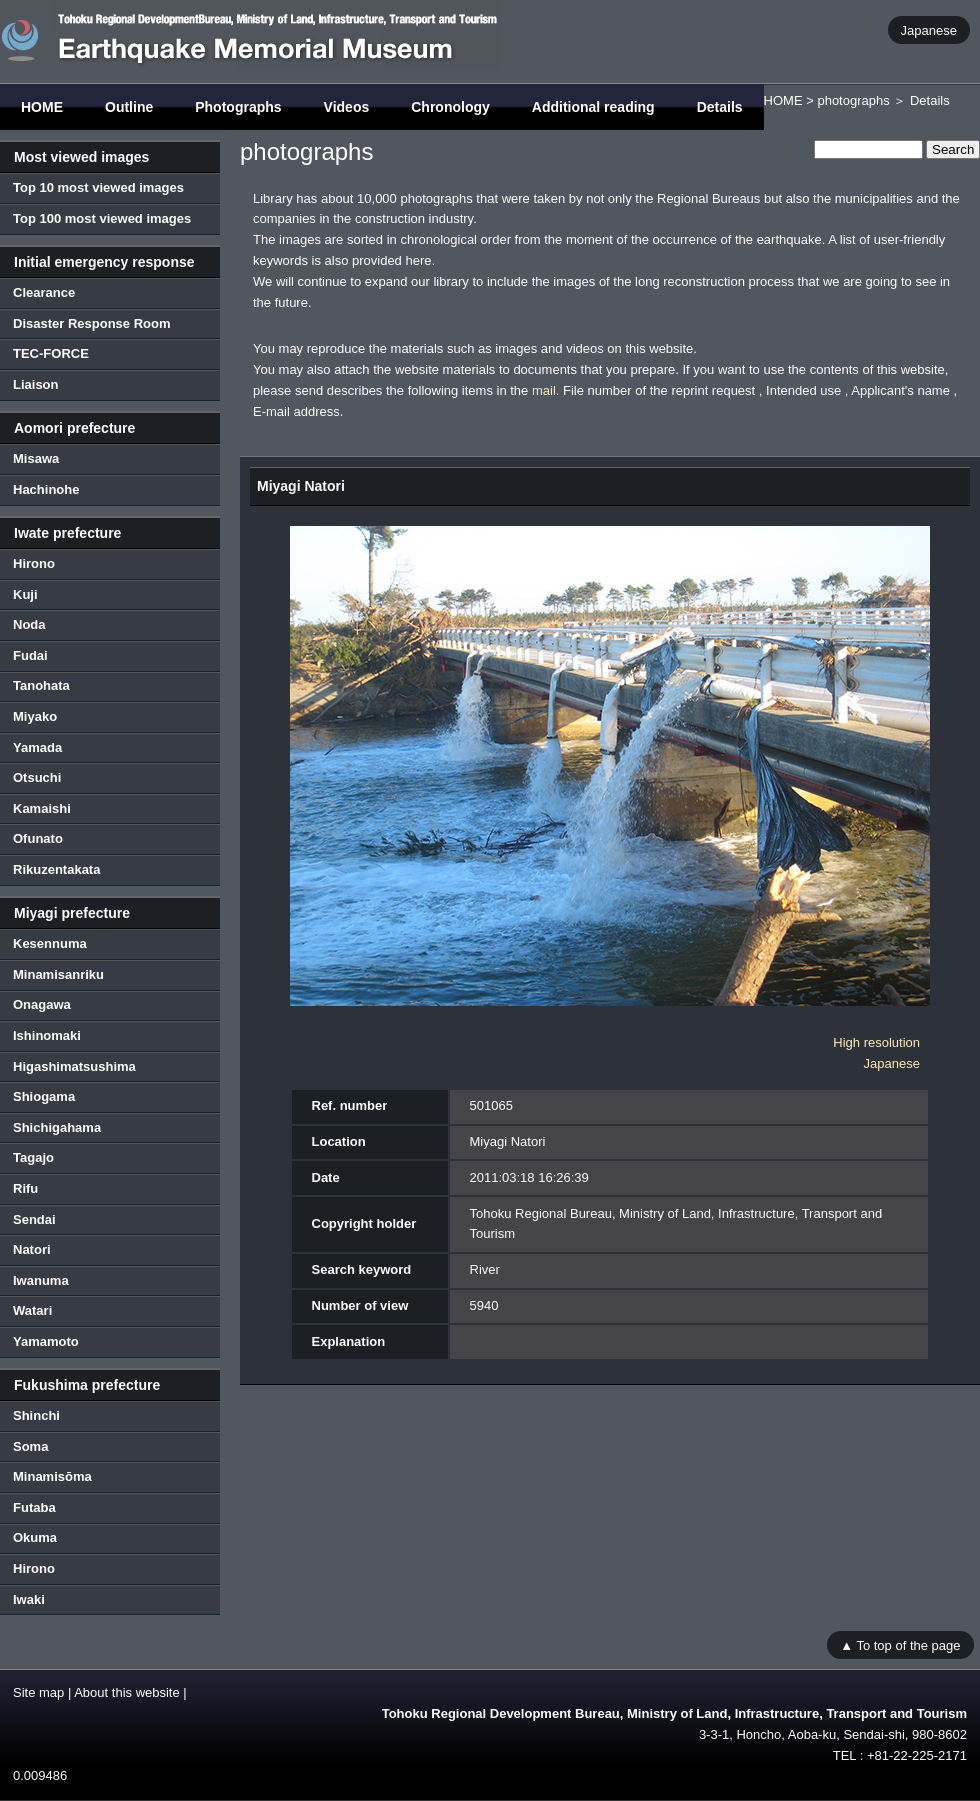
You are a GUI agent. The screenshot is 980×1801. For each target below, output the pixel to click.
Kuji (25, 594)
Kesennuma (50, 943)
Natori (32, 1249)
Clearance (44, 292)
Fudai (30, 655)
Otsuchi (37, 777)
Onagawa (42, 1004)
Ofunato (38, 838)
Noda (29, 624)
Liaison (36, 384)
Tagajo (33, 1157)
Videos (347, 107)
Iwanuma (41, 1280)
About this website (127, 1692)
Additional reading (593, 107)
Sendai (34, 1219)
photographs (853, 100)
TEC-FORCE (51, 353)
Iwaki (29, 1599)
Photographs (238, 107)
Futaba (34, 1507)
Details (720, 107)
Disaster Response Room (92, 323)
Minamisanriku (58, 974)
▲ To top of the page (900, 1644)
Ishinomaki (47, 1035)
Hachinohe (46, 489)
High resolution (876, 1042)
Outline (129, 107)
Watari (32, 1310)
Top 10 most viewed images (98, 187)
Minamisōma (52, 1476)
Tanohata (41, 685)
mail (544, 390)
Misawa (36, 458)
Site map (38, 1692)
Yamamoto (46, 1341)
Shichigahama (57, 1127)
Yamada (37, 747)
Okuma (35, 1537)
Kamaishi (42, 808)
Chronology (450, 107)
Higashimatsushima (74, 1066)
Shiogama (44, 1096)
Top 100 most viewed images (102, 218)
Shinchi (36, 1415)
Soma (30, 1446)
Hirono (34, 563)
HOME (42, 107)
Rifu (25, 1188)
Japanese (929, 29)
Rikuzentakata (56, 869)
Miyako (35, 716)
